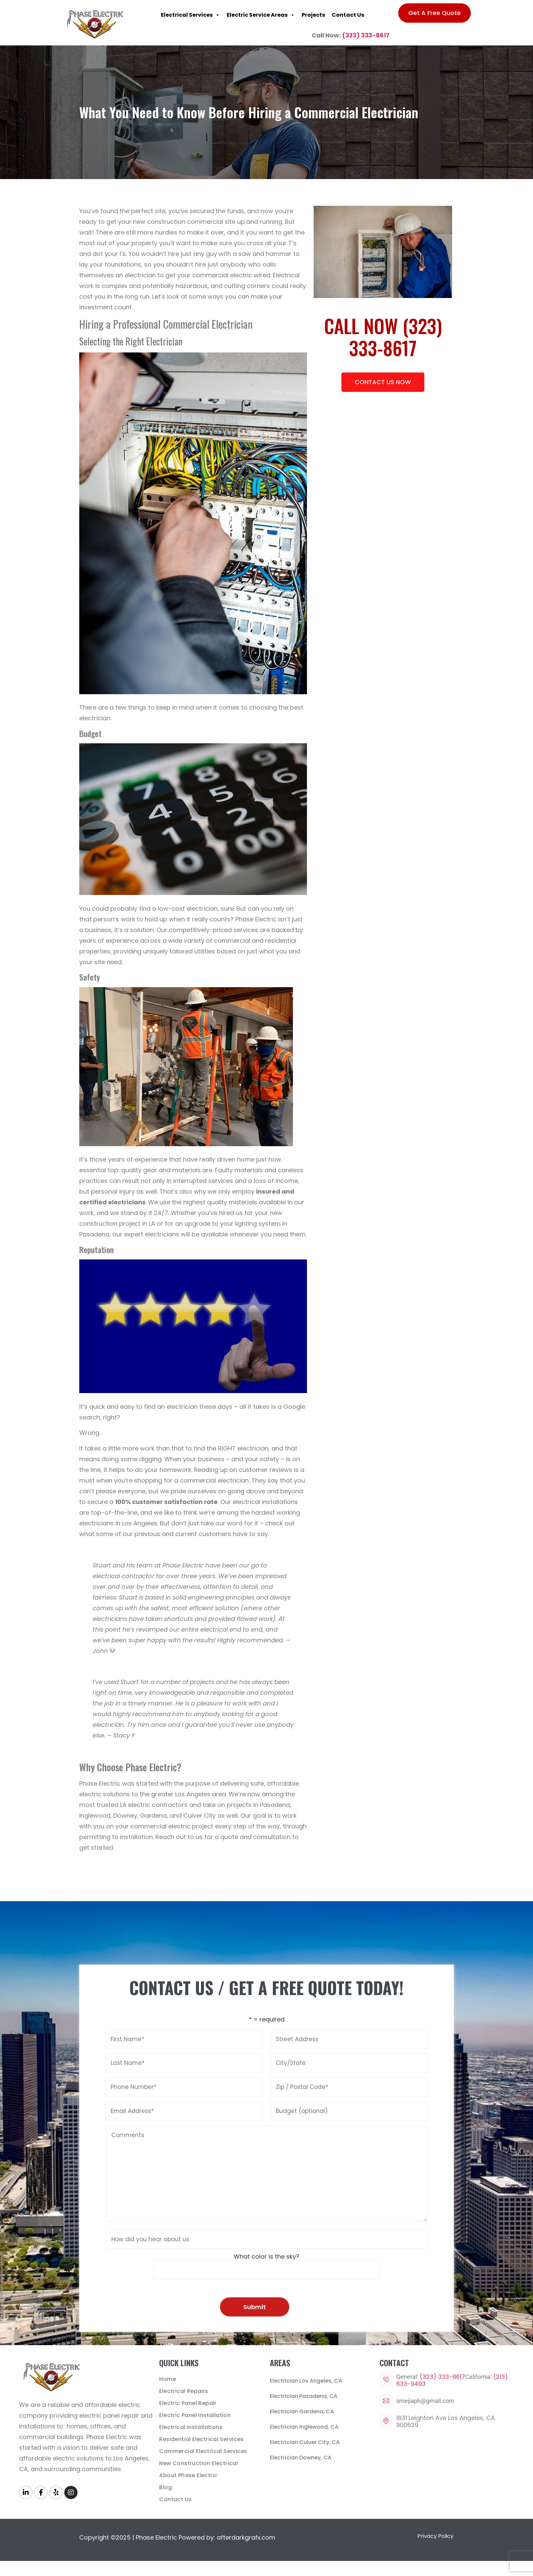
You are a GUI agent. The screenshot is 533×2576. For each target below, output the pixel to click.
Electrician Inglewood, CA (304, 2427)
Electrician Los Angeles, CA (306, 2381)
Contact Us (348, 15)
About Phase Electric (188, 2475)
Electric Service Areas (261, 15)
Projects (313, 15)
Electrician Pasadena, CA (303, 2396)
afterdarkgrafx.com (246, 2537)
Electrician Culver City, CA (305, 2442)
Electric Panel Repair (187, 2403)
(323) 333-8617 (366, 35)
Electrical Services (190, 15)
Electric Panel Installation (195, 2415)
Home (167, 2379)
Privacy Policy (435, 2536)
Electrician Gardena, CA (302, 2411)
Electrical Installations (190, 2427)
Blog (165, 2487)
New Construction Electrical (198, 2463)
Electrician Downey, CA (300, 2457)
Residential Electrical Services (201, 2439)
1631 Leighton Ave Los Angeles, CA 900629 (445, 2421)
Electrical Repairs (183, 2391)
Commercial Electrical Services (203, 2451)
